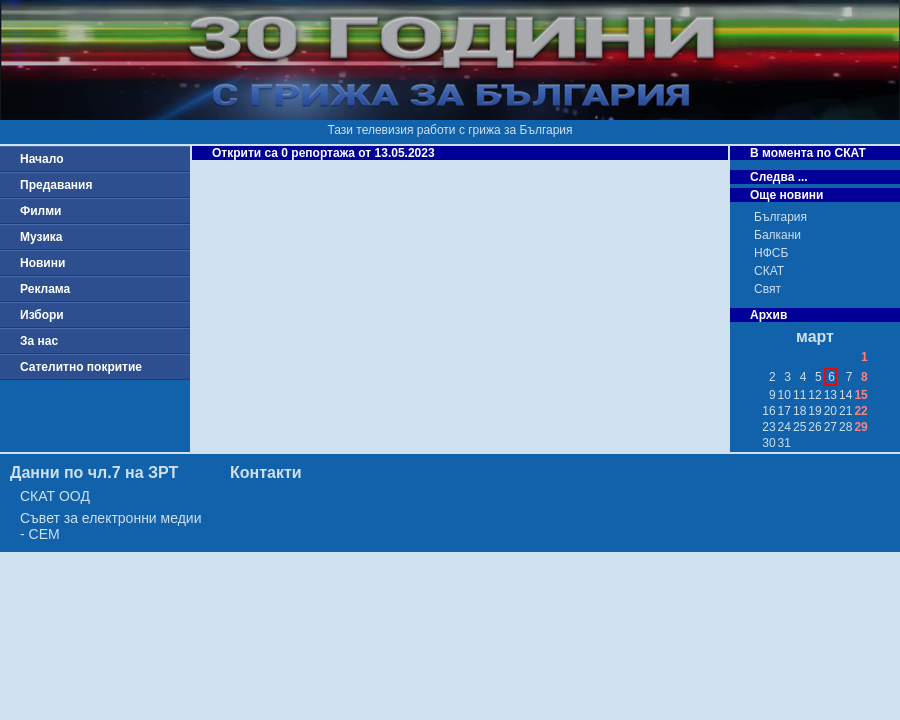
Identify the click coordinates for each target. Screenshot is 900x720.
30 (768, 443)
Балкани (777, 235)
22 (860, 411)
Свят (767, 289)
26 (814, 427)
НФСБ (771, 253)
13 (830, 395)
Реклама (45, 289)
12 (814, 395)
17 (784, 411)
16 (768, 411)
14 (845, 395)
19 (814, 411)
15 (860, 395)
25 (799, 427)
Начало (41, 159)
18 (799, 411)
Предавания (56, 185)
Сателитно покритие (81, 367)
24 (784, 427)
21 (845, 411)
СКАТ (769, 271)
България (780, 217)
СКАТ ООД (55, 496)
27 (830, 427)
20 (830, 411)
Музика (41, 237)
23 (768, 427)
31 (784, 443)
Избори (42, 315)
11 (799, 395)
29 (860, 427)
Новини (42, 263)
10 (784, 395)
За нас (39, 341)
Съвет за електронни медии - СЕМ (111, 526)
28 (845, 427)
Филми (41, 211)
